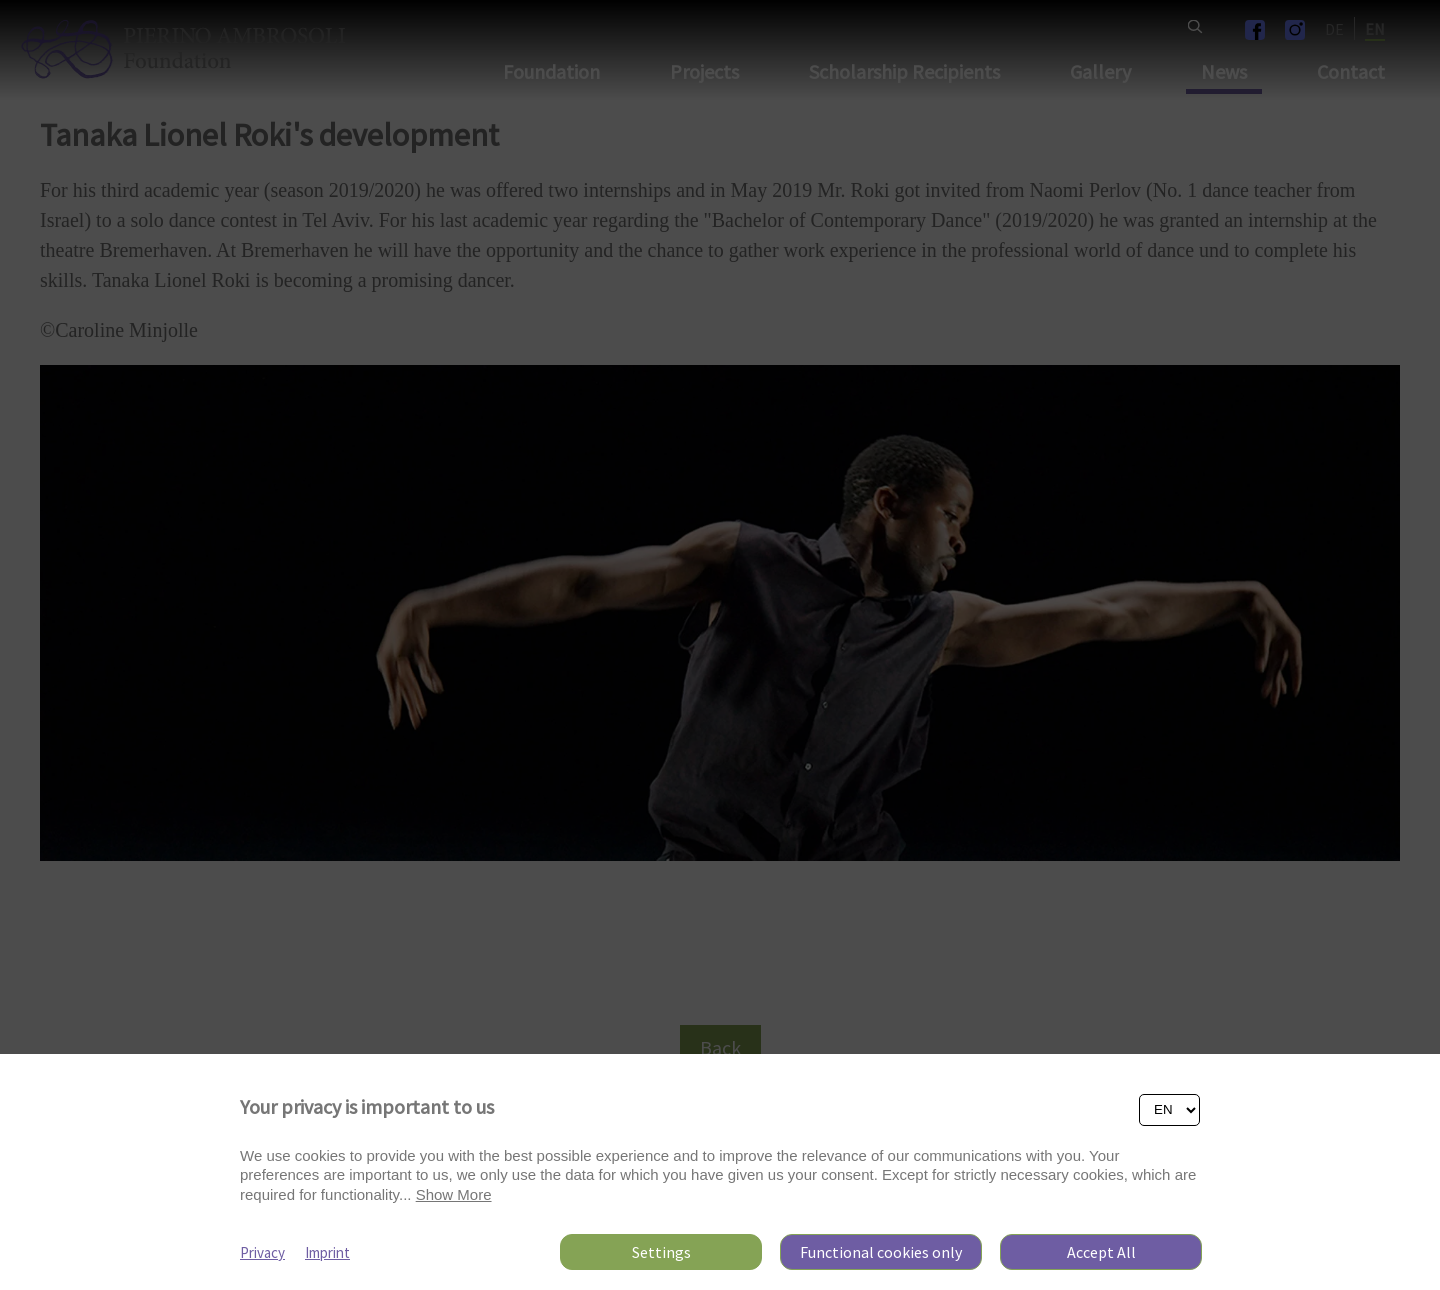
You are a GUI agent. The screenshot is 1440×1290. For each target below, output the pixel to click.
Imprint (327, 1252)
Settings (661, 1252)
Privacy (262, 1252)
